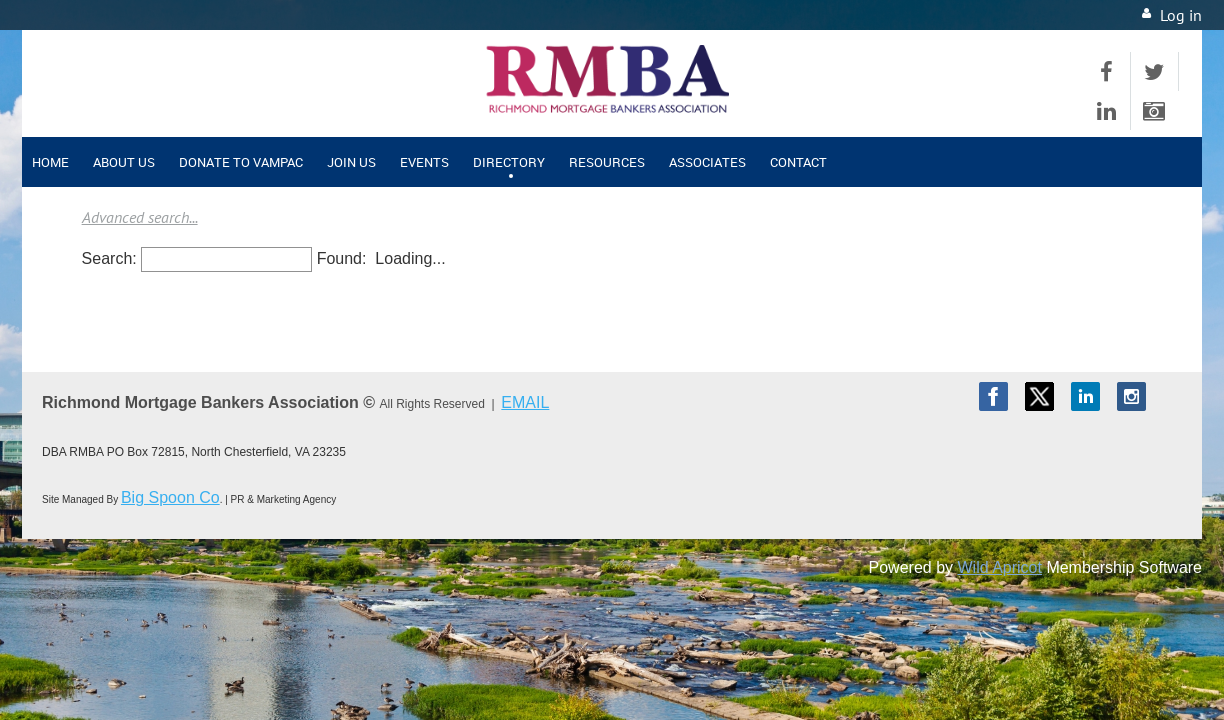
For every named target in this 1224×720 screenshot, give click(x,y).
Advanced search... (140, 217)
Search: (109, 258)
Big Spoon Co (170, 497)
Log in (1181, 15)
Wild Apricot (999, 567)
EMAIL (525, 402)
